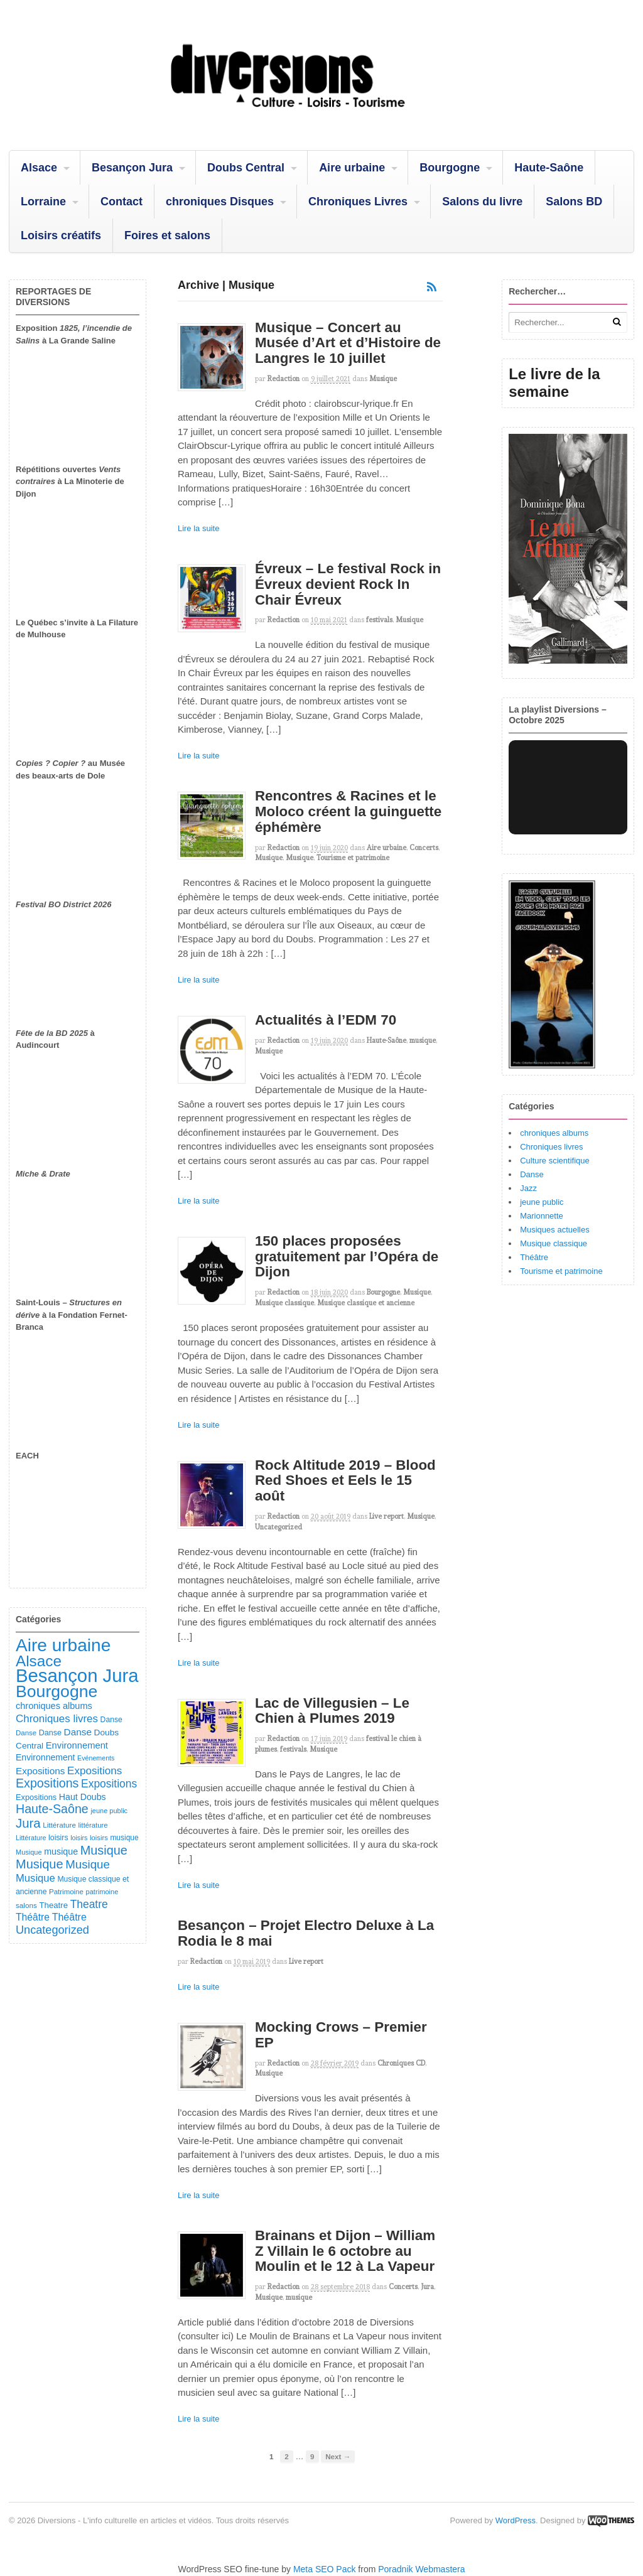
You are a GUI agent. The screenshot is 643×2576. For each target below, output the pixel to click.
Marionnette (541, 1216)
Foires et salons (167, 235)
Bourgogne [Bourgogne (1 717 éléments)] (56, 1691)
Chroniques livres (551, 1146)
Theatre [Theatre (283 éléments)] (89, 1904)
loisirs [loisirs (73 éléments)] (78, 1837)
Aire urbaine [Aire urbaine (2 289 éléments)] (63, 1645)
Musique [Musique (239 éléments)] (35, 1878)
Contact (121, 201)
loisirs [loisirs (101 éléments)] (58, 1837)
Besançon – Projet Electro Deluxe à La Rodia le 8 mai (306, 1933)
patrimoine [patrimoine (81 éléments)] (102, 1891)
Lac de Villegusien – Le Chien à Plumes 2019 (332, 1711)
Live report (386, 1516)
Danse (532, 1174)
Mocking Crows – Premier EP (341, 2035)
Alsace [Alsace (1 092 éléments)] (39, 1660)
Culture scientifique (555, 1160)
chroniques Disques (220, 201)
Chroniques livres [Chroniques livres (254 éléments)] (57, 1719)
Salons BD (574, 201)
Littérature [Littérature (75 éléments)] (31, 1837)
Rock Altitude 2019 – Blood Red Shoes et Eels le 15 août (345, 1480)
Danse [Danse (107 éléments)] (50, 1732)
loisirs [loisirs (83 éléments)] (99, 1837)
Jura (427, 2286)
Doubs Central (245, 167)
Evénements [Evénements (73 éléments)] (95, 1758)
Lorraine (43, 201)
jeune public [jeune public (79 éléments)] (108, 1810)
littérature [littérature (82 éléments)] (93, 1825)
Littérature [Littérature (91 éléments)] (59, 1825)
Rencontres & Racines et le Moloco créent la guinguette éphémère (348, 811)
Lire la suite (198, 528)
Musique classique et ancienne (365, 1302)
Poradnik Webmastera (421, 2569)
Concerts (423, 847)
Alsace (39, 167)
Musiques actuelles (555, 1229)
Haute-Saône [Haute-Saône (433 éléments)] (52, 1809)
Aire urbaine (352, 167)
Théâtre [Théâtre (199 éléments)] (33, 1917)
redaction (283, 378)
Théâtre (534, 1257)
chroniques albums (554, 1133)
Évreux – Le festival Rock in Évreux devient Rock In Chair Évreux (348, 584)
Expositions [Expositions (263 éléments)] (94, 1771)
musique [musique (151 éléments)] (61, 1851)
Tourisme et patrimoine (352, 857)
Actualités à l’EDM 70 (325, 1020)
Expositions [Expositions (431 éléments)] (47, 1783)
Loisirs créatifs (61, 235)
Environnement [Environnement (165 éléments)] (77, 1745)
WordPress (515, 2520)
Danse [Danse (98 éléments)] (111, 1719)
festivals (379, 619)
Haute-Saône (548, 167)
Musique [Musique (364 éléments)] (87, 1864)
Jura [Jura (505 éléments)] (28, 1823)
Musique (383, 378)
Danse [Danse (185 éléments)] (78, 1732)
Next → (337, 2456)
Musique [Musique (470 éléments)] (39, 1864)
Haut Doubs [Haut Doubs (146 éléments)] (82, 1797)
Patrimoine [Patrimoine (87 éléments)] (66, 1891)
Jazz (528, 1188)
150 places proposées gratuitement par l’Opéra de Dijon (346, 1256)
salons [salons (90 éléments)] (26, 1905)
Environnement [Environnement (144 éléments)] (45, 1757)
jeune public (541, 1202)
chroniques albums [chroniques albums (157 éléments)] (54, 1706)
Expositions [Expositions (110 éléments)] (36, 1797)
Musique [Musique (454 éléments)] (103, 1850)
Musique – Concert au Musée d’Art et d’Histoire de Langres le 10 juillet (348, 343)
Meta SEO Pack (324, 2569)
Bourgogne (449, 167)
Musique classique (284, 1302)
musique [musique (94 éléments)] (124, 1837)
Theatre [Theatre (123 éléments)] (53, 1905)
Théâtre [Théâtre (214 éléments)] (69, 1916)
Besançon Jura (132, 167)
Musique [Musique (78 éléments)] (29, 1852)
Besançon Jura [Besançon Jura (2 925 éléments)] (77, 1675)
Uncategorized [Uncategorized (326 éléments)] (52, 1930)
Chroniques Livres (358, 201)
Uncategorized (278, 1526)
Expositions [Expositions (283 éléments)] (109, 1783)
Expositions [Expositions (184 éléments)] (40, 1770)
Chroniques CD (401, 2063)
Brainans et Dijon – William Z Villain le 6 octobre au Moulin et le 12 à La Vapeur (345, 2251)
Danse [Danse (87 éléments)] (26, 1733)
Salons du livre (482, 201)
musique (422, 1040)
